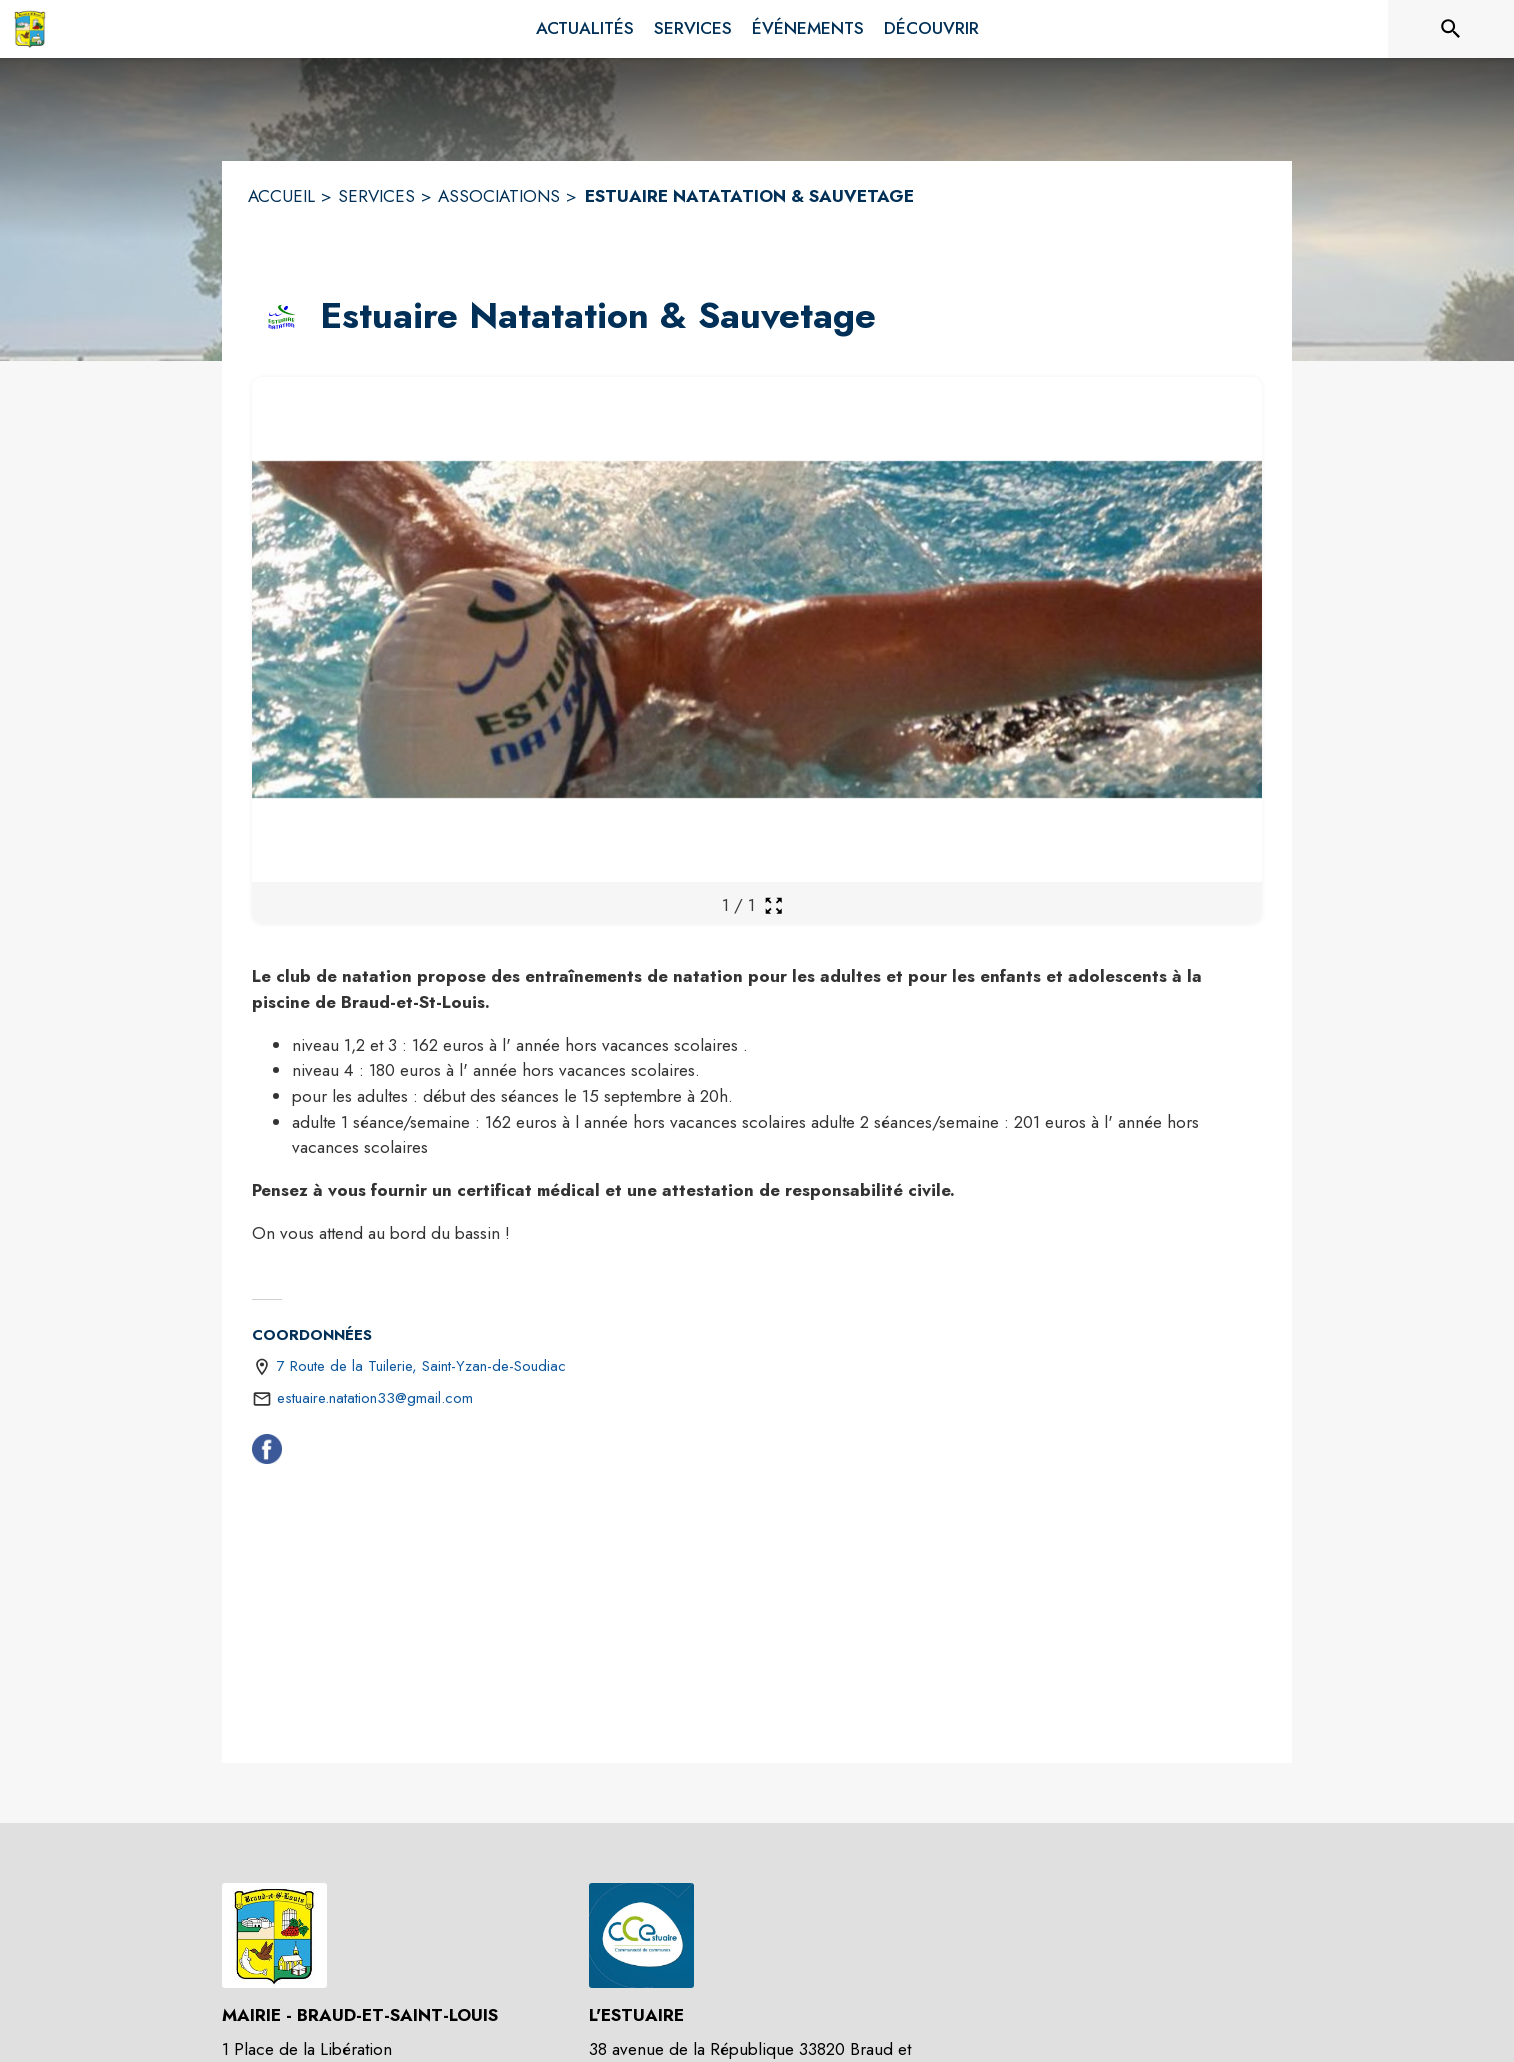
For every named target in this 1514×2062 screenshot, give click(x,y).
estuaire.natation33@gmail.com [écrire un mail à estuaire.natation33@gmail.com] (375, 1398)
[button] (282, 317)
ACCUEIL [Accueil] (281, 196)
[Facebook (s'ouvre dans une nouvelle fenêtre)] (267, 1453)
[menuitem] (585, 29)
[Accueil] (30, 29)
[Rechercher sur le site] (1451, 29)
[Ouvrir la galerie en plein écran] (773, 905)
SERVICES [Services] (376, 196)
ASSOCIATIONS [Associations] (499, 196)
